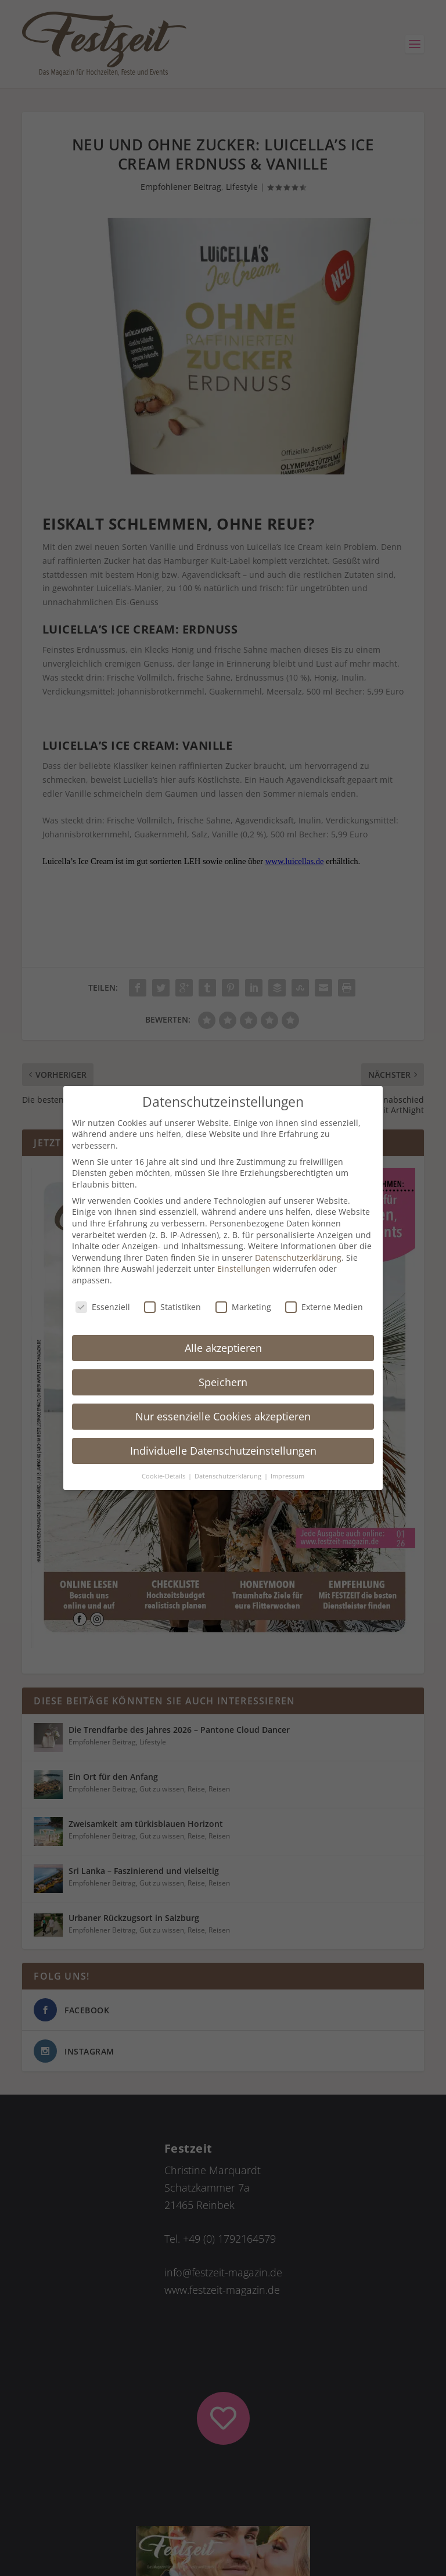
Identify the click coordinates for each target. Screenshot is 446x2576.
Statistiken (172, 1306)
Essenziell (102, 1306)
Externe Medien (324, 1306)
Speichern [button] (223, 1382)
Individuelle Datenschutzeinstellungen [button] (223, 1451)
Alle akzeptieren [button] (223, 1348)
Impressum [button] (287, 1476)
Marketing (243, 1306)
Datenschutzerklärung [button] (229, 1476)
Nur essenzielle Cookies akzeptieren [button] (223, 1416)
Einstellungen (244, 1268)
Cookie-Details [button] (164, 1476)
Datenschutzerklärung (298, 1257)
